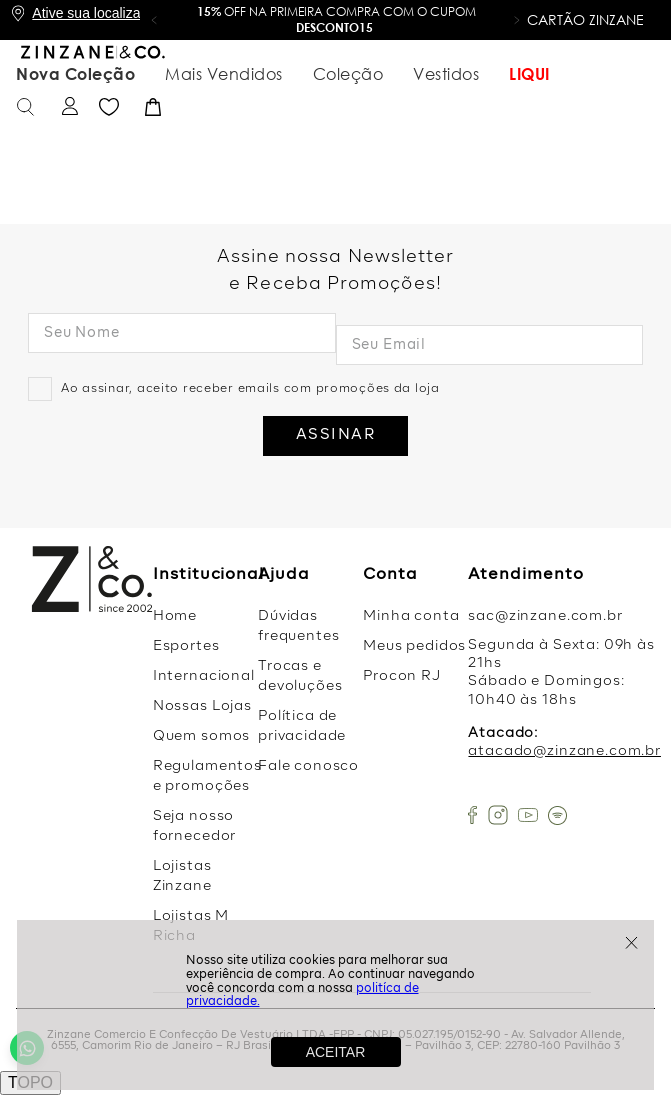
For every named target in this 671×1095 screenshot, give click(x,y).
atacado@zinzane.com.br (564, 751)
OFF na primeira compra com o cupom (336, 19)
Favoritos (598, 73)
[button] (154, 20)
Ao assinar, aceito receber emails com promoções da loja (250, 389)
